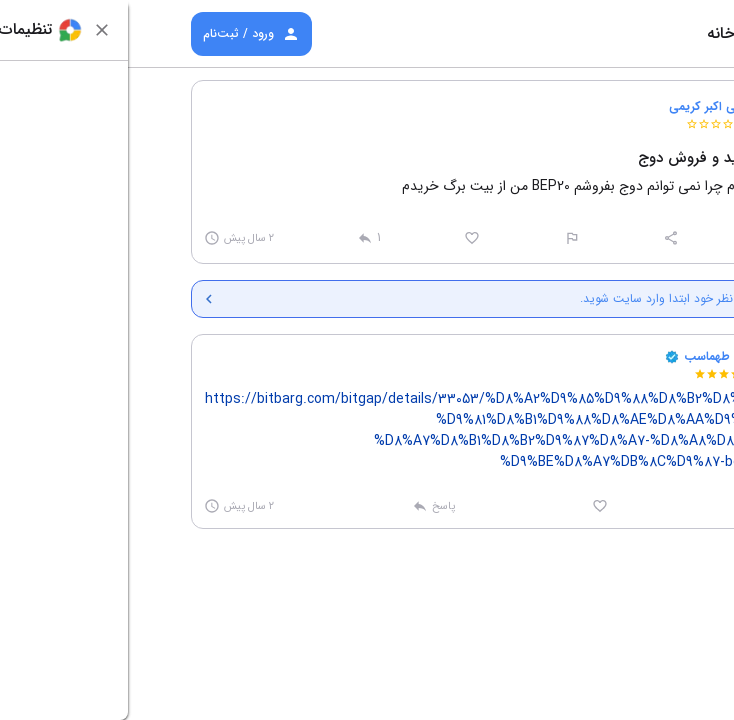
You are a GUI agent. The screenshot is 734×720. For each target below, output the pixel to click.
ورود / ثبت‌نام (123, 34)
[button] (640, 114)
